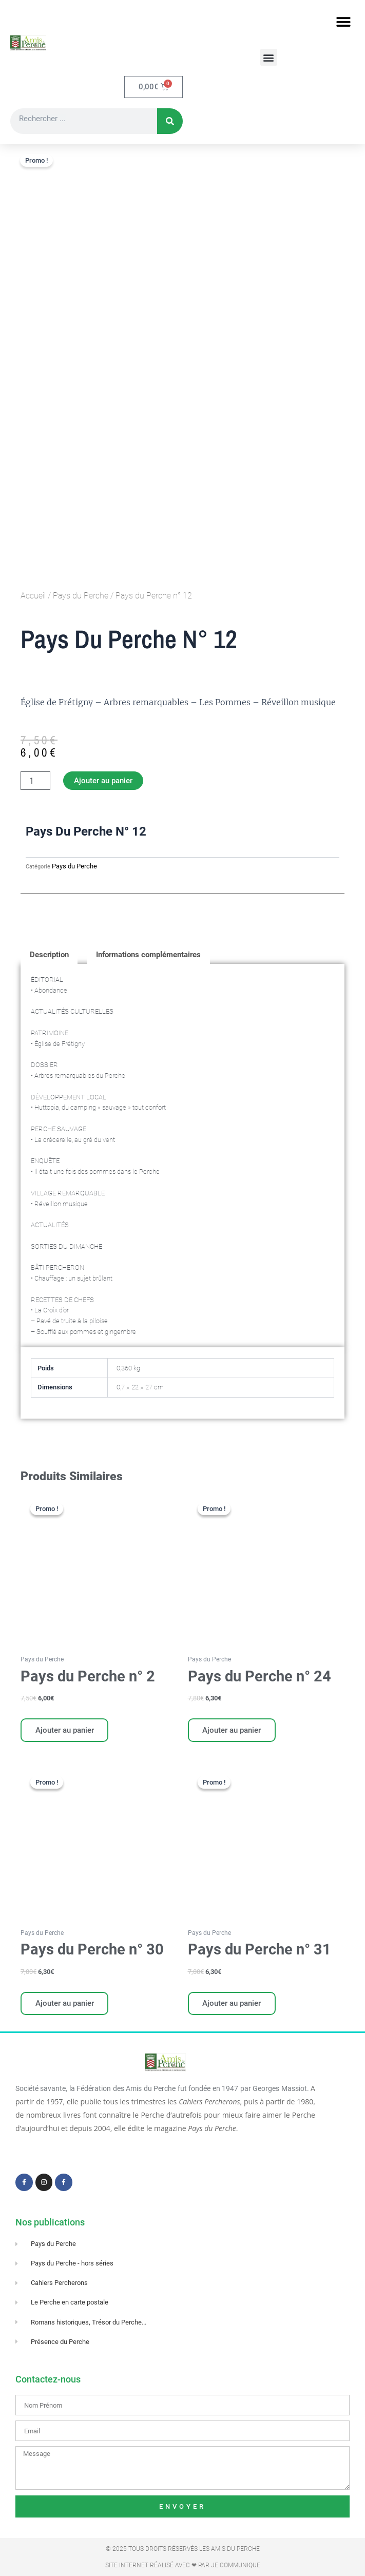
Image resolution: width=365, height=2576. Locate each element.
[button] (343, 21)
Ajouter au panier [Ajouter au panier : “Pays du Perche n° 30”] (65, 2005)
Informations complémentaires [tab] (148, 955)
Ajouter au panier (103, 781)
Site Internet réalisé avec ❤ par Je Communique (182, 2565)
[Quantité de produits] (35, 781)
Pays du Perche (80, 596)
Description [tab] (49, 955)
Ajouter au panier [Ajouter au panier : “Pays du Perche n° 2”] (65, 1731)
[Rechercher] (170, 122)
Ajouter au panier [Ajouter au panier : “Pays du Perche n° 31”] (232, 2005)
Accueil (33, 596)
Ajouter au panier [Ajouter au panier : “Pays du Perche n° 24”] (232, 1731)
